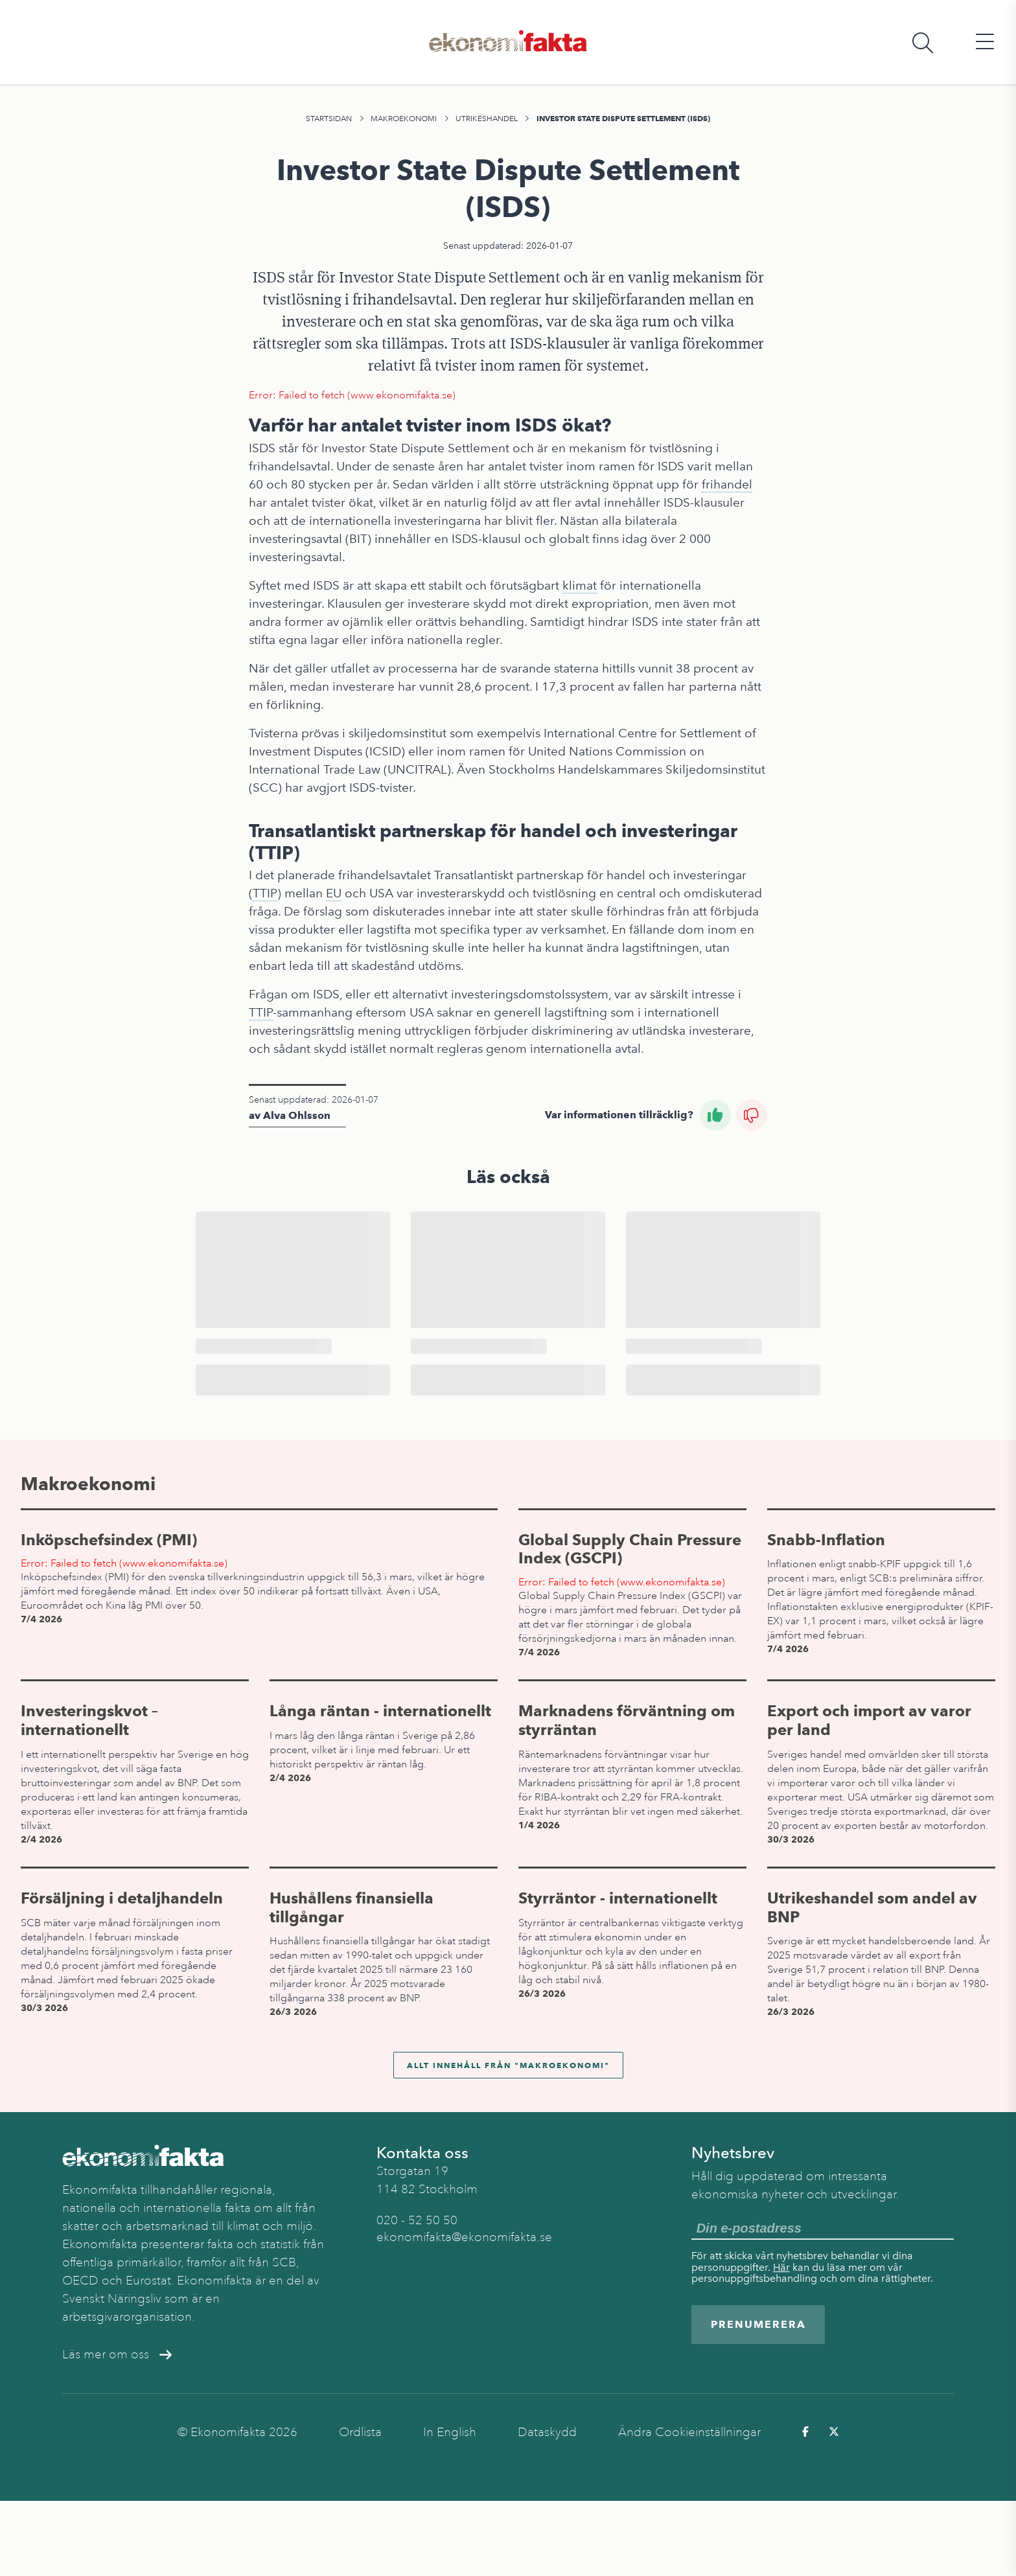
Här (781, 2267)
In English (449, 2432)
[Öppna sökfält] (922, 42)
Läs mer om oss (117, 2354)
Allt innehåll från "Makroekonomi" (508, 2065)
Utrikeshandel (487, 118)
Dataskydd (547, 2432)
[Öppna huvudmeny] (985, 42)
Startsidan (329, 118)
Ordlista (360, 2432)
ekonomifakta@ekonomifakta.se (464, 2237)
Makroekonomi (404, 118)
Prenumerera (758, 2324)
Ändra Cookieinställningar (689, 2432)
